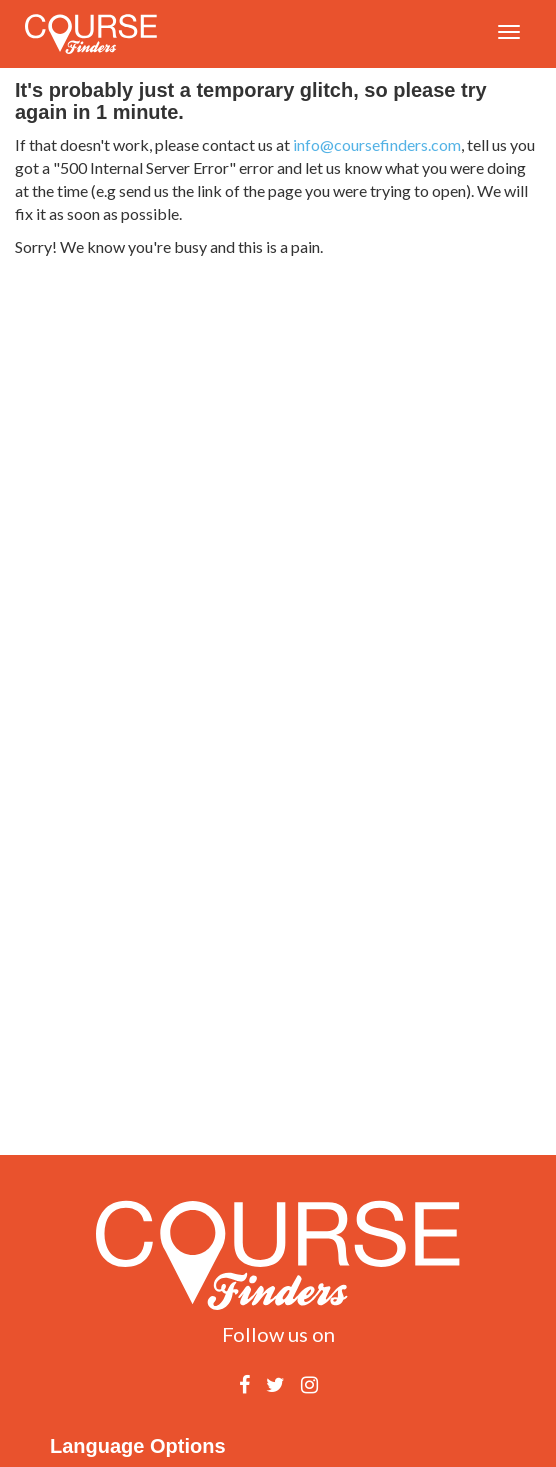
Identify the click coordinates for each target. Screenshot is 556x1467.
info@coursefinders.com (377, 144)
